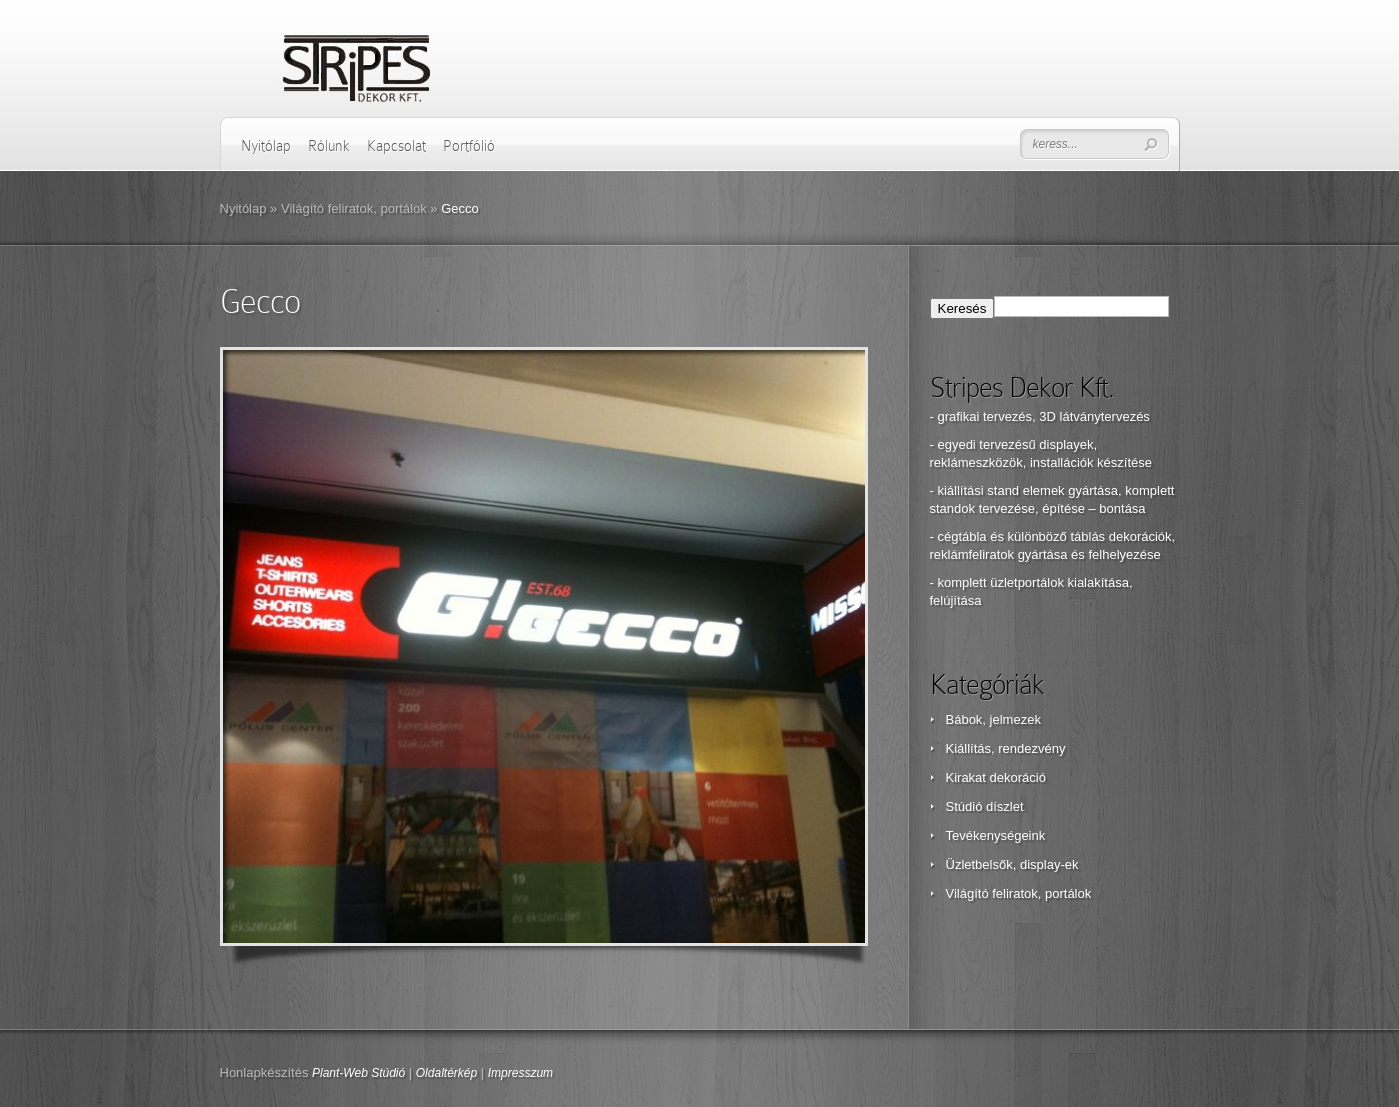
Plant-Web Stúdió (358, 1073)
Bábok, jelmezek (993, 719)
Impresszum (520, 1073)
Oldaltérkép (446, 1073)
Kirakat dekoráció (996, 777)
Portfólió (469, 146)
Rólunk (329, 146)
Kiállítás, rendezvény (1006, 748)
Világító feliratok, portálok (354, 208)
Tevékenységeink (996, 835)
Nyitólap (266, 146)
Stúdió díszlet (985, 806)
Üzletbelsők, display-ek (1012, 864)
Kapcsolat (396, 146)
